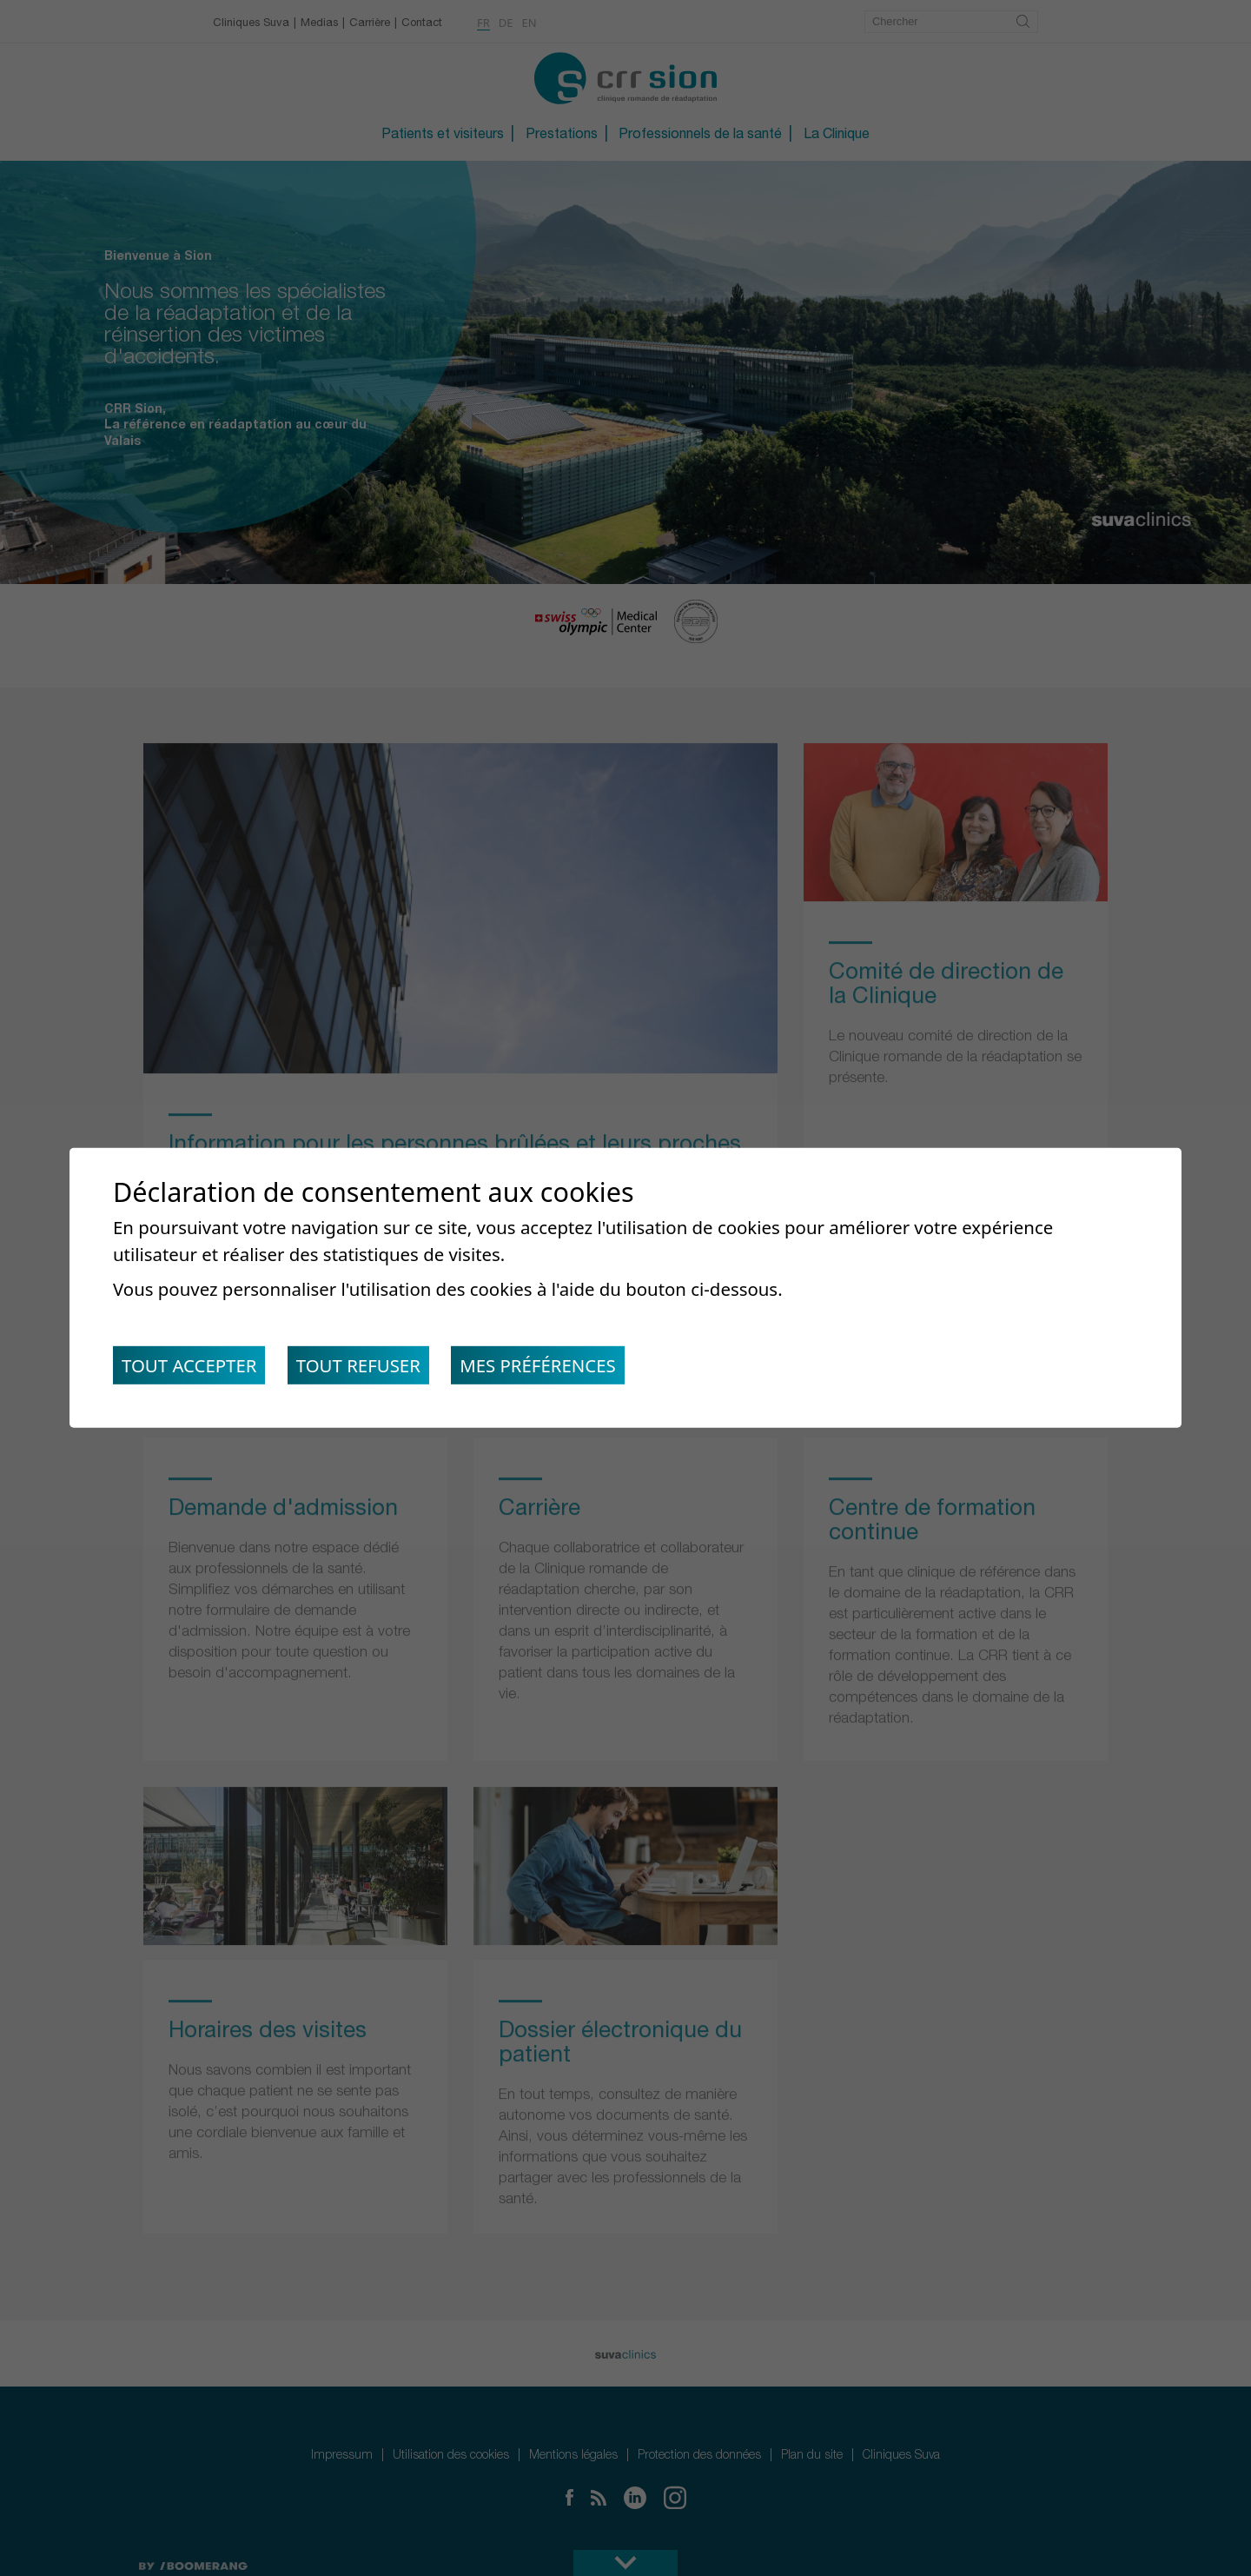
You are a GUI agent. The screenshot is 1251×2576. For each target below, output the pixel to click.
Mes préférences (538, 1365)
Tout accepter (189, 1365)
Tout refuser (358, 1365)
